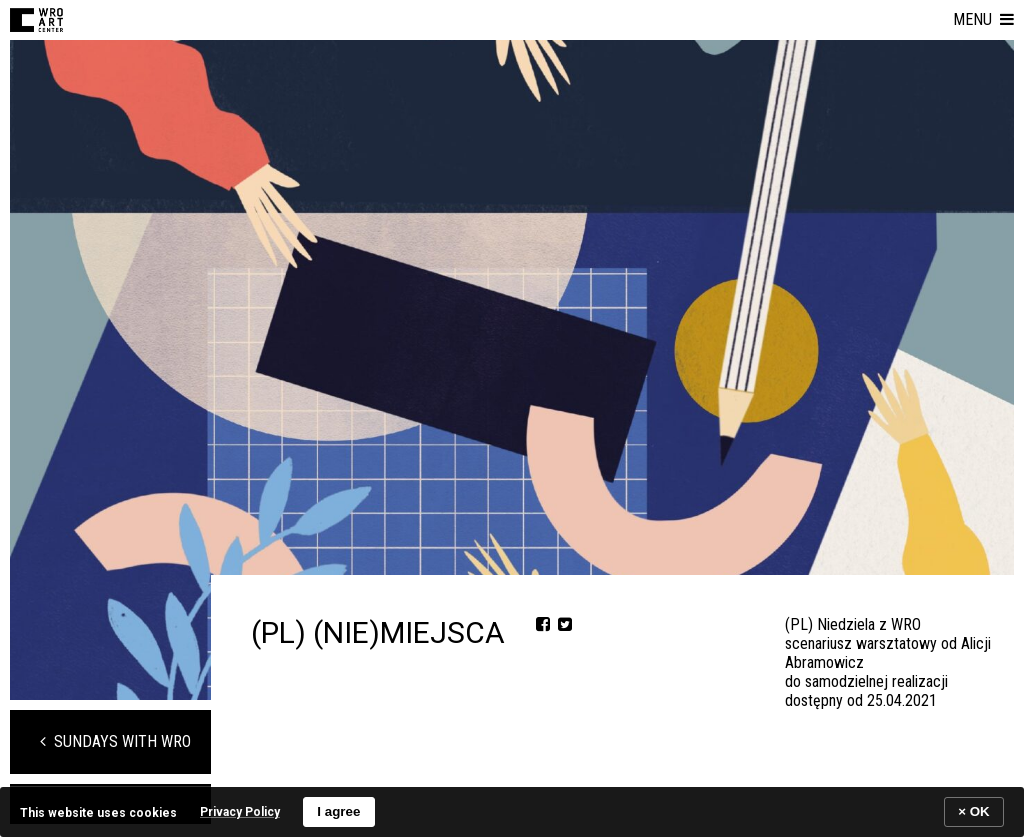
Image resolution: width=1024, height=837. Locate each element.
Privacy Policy (240, 812)
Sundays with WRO (115, 741)
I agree (338, 811)
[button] (983, 20)
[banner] (512, 811)
